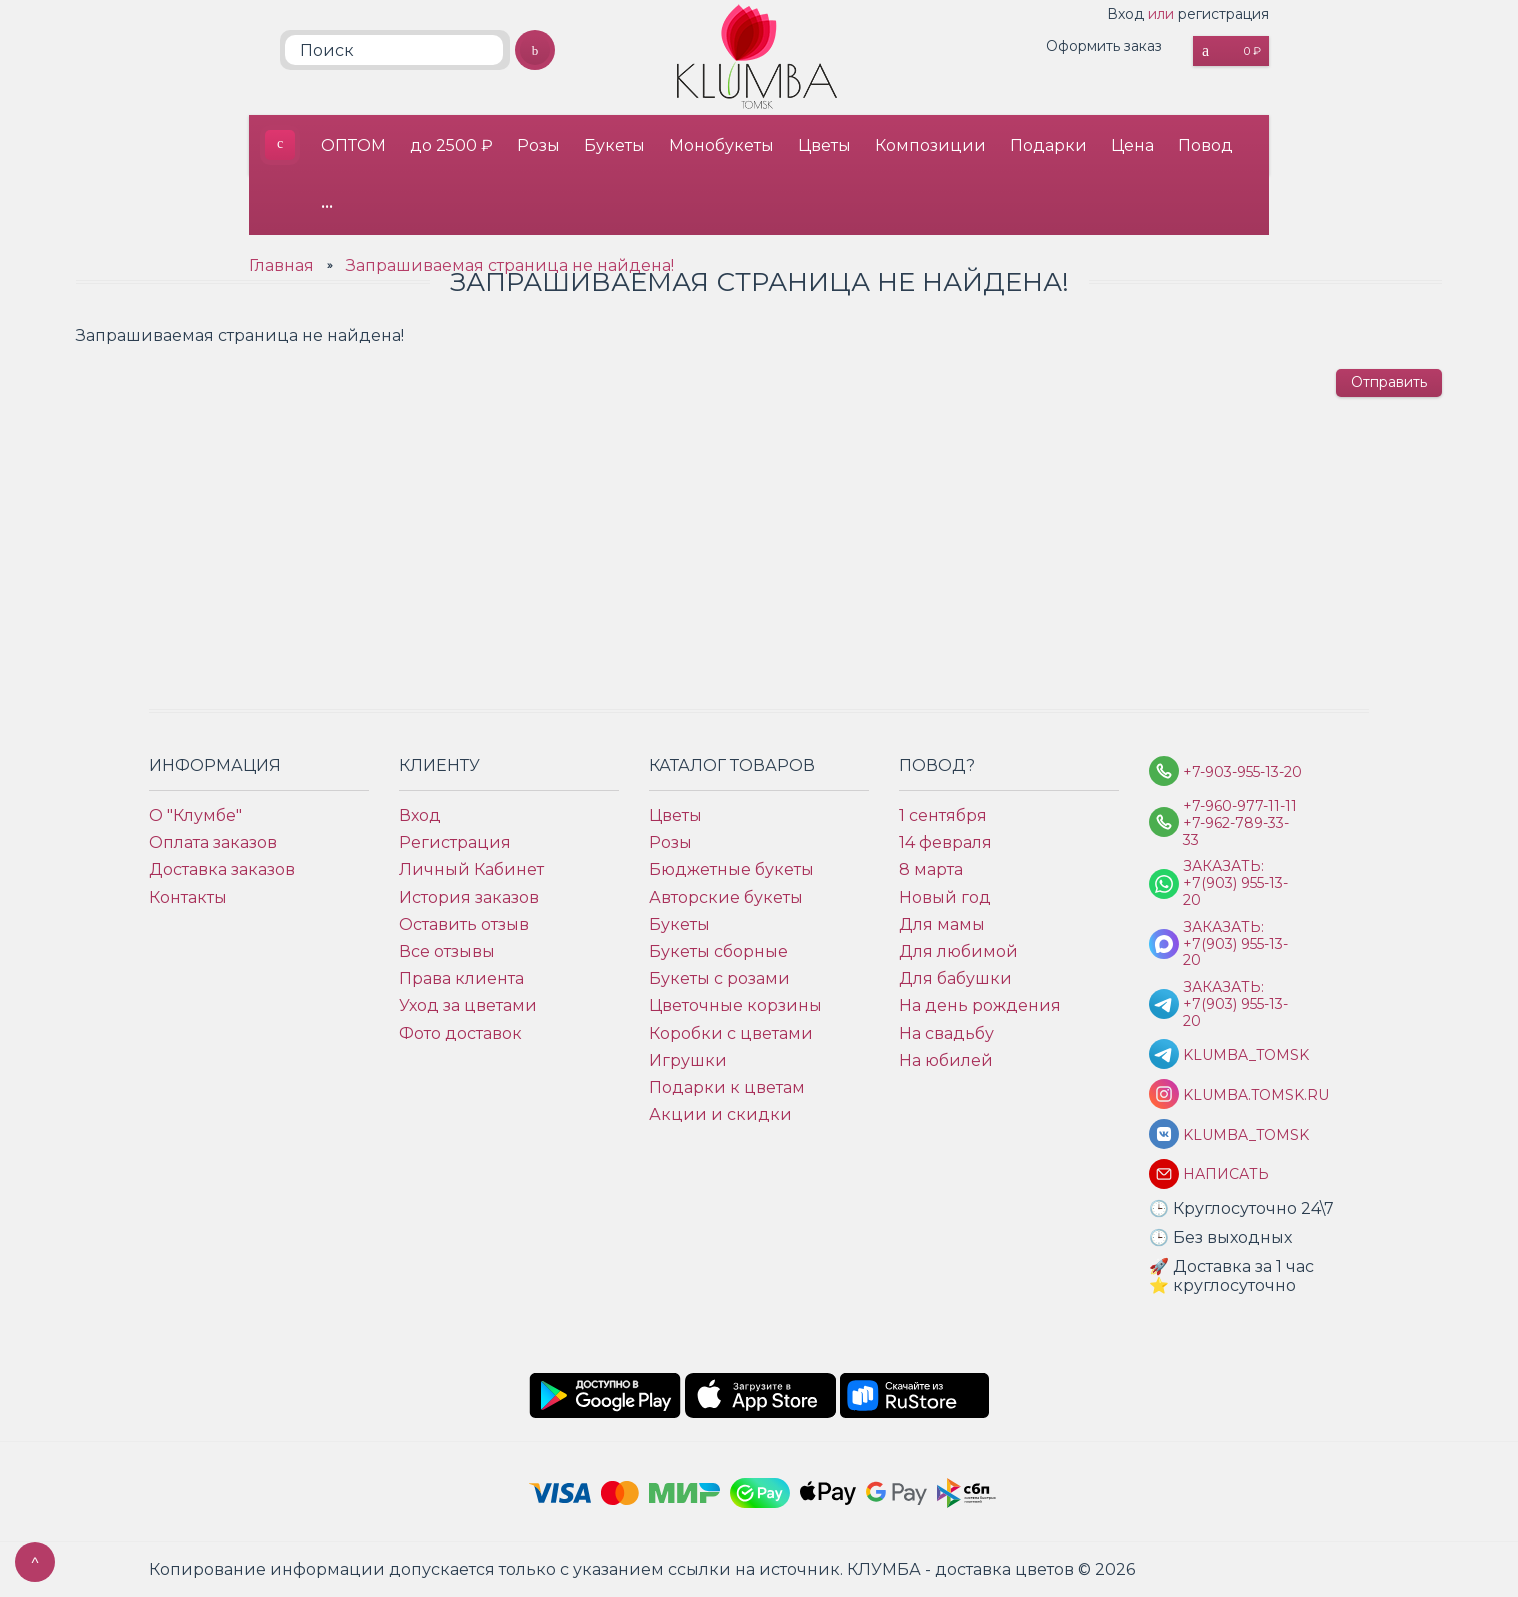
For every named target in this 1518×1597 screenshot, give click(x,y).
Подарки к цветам (727, 1087)
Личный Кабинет (471, 869)
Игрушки (688, 1060)
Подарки (1048, 145)
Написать (1226, 1174)
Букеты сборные (718, 951)
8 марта (931, 869)
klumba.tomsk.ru (1243, 1095)
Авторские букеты (726, 897)
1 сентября (943, 815)
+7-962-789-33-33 (1236, 832)
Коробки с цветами (731, 1033)
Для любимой (958, 951)
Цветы (824, 145)
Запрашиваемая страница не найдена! (510, 265)
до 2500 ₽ (451, 145)
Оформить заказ (1104, 46)
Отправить (1389, 382)
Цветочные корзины (735, 1005)
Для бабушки (955, 978)
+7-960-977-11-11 (1240, 806)
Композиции (930, 145)
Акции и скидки (720, 1114)
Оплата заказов (213, 842)
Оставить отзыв (464, 924)
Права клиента (461, 978)
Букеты (614, 145)
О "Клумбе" (195, 815)
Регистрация (455, 842)
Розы (538, 145)
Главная (281, 265)
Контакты (188, 897)
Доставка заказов (222, 869)
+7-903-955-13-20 (1242, 772)
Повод (1205, 145)
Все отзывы (447, 951)
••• (327, 205)
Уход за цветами (468, 1005)
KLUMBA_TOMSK (1243, 1055)
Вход (1125, 14)
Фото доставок (460, 1033)
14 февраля (945, 842)
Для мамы (942, 924)
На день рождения (980, 1005)
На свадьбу (946, 1033)
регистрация (1223, 14)
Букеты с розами (719, 978)
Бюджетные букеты (731, 869)
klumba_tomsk (1243, 1135)
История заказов (469, 897)
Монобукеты (721, 145)
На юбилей (946, 1060)
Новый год (945, 897)
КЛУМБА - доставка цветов (280, 145)
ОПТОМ (353, 145)
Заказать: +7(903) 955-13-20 (1235, 883)
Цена (1132, 145)
